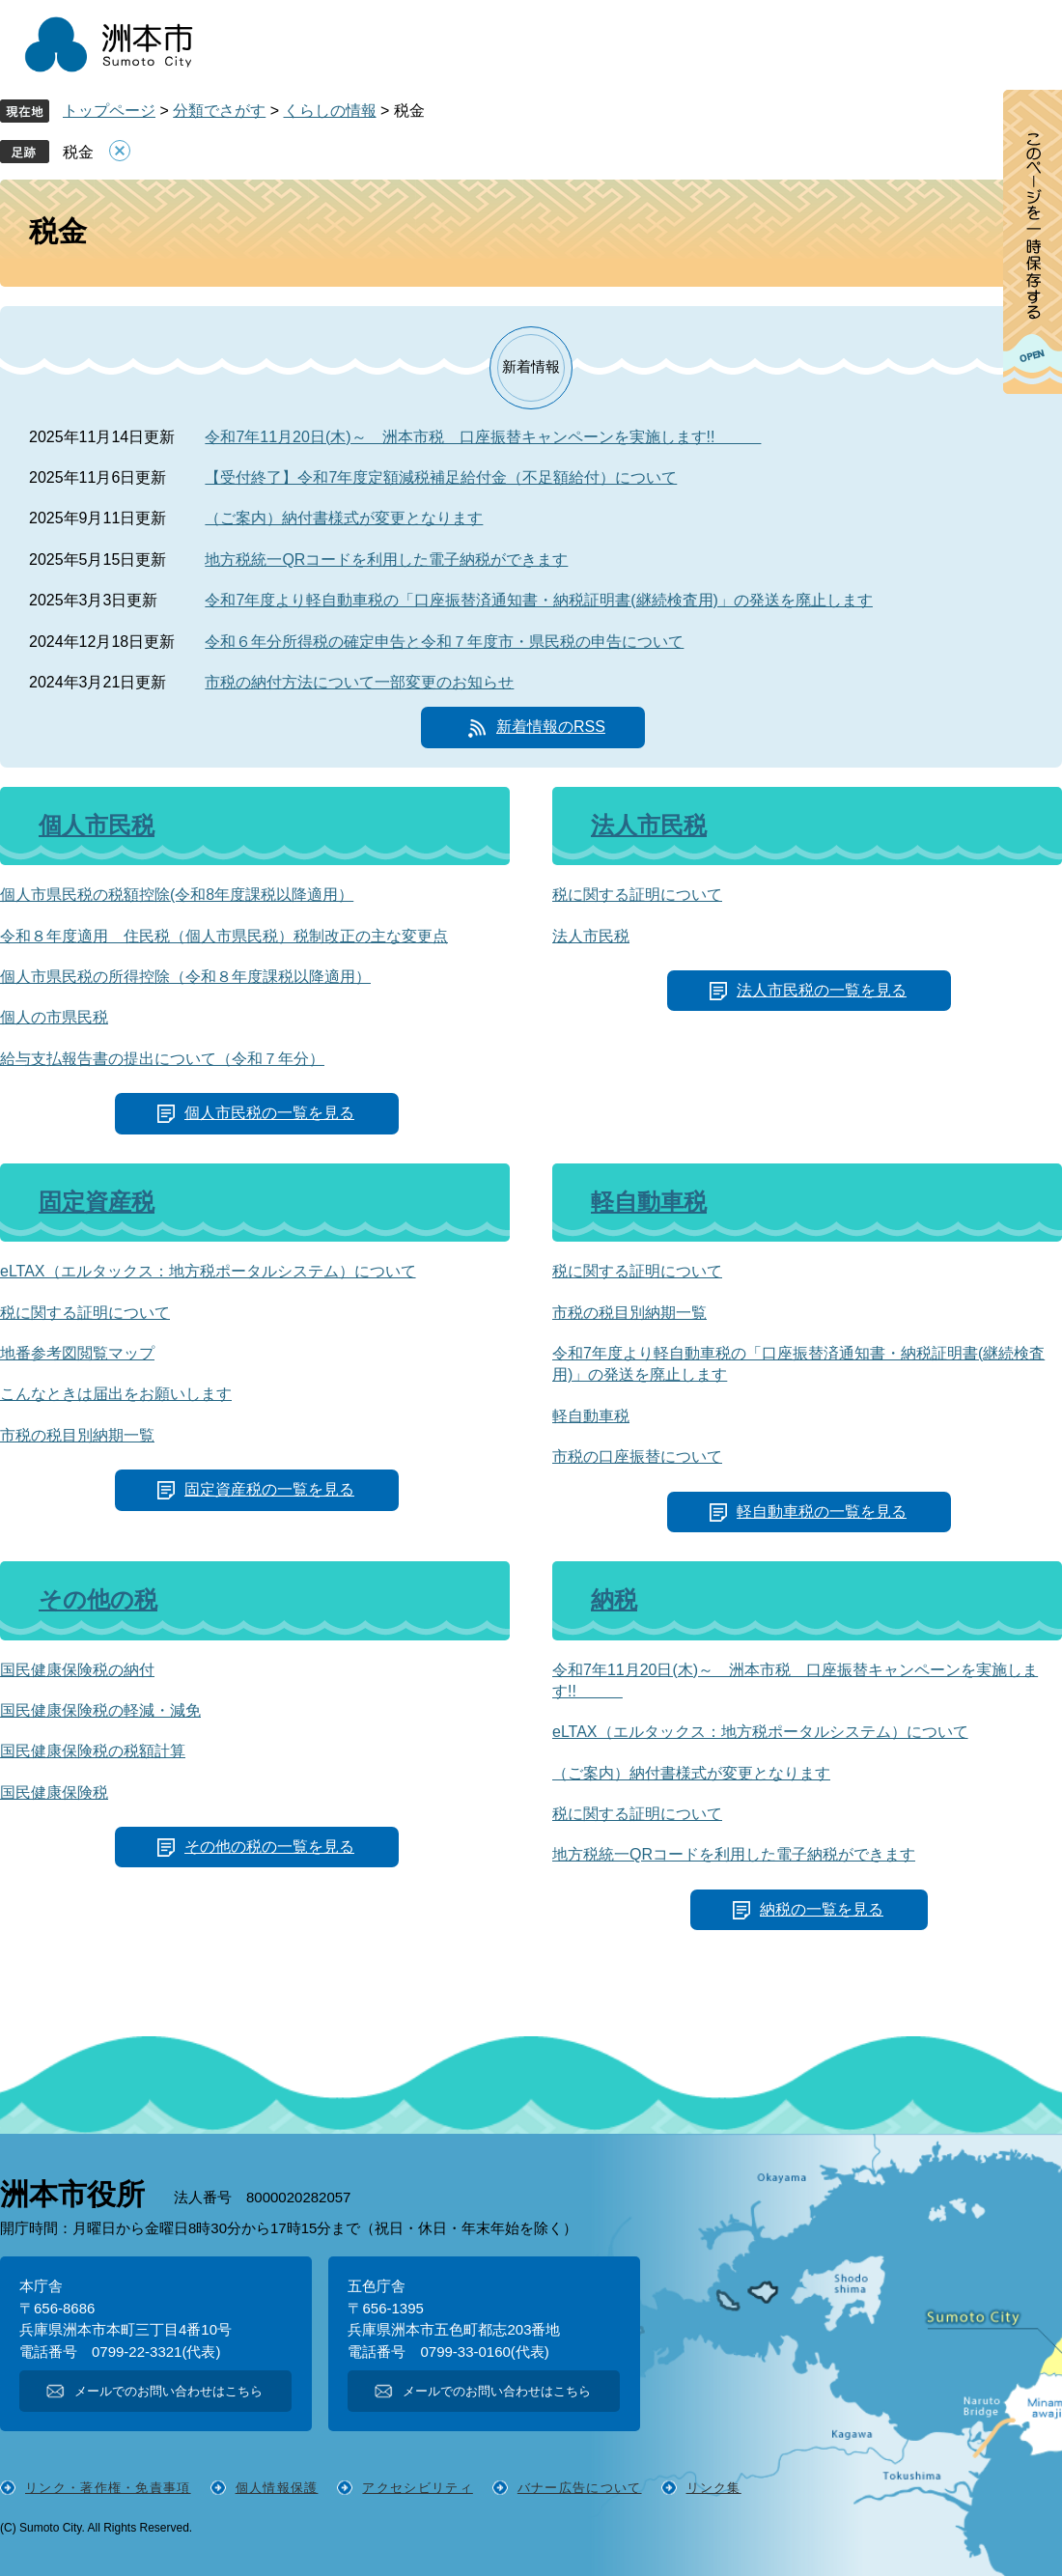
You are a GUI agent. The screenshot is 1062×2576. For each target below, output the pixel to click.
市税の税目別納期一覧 (77, 1435)
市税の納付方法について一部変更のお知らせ (359, 682)
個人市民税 (96, 825)
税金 (78, 152)
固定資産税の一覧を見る (269, 1489)
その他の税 (98, 1599)
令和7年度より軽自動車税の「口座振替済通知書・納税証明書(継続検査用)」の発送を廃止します (539, 600)
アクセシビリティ (417, 2487)
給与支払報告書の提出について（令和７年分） (162, 1058)
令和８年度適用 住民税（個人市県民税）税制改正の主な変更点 (224, 936)
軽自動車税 (649, 1202)
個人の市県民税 (54, 1017)
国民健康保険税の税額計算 (92, 1751)
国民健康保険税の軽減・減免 (100, 1710)
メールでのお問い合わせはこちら (168, 2391)
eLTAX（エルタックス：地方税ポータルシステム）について (208, 1271)
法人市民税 (649, 825)
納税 (614, 1599)
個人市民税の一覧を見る (269, 1113)
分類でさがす (219, 110)
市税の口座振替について (637, 1456)
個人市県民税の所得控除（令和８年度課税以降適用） (185, 976)
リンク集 (713, 2487)
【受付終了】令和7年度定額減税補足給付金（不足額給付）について (441, 477)
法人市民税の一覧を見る (822, 990)
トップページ (109, 110)
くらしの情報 (330, 110)
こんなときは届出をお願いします (116, 1394)
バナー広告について (579, 2487)
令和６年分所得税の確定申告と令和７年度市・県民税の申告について (444, 641)
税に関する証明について (637, 894)
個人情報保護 (277, 2487)
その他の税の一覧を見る (269, 1846)
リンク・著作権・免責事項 (108, 2487)
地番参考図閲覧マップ (77, 1353)
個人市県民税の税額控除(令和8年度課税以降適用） (176, 894)
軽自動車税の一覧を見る (822, 1511)
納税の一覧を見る (821, 1909)
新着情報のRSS (550, 726)
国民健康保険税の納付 (77, 1670)
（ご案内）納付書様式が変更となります (344, 518)
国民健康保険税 (54, 1792)
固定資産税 (96, 1202)
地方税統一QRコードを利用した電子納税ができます (386, 559)
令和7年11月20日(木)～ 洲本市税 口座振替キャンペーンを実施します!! (483, 437)
